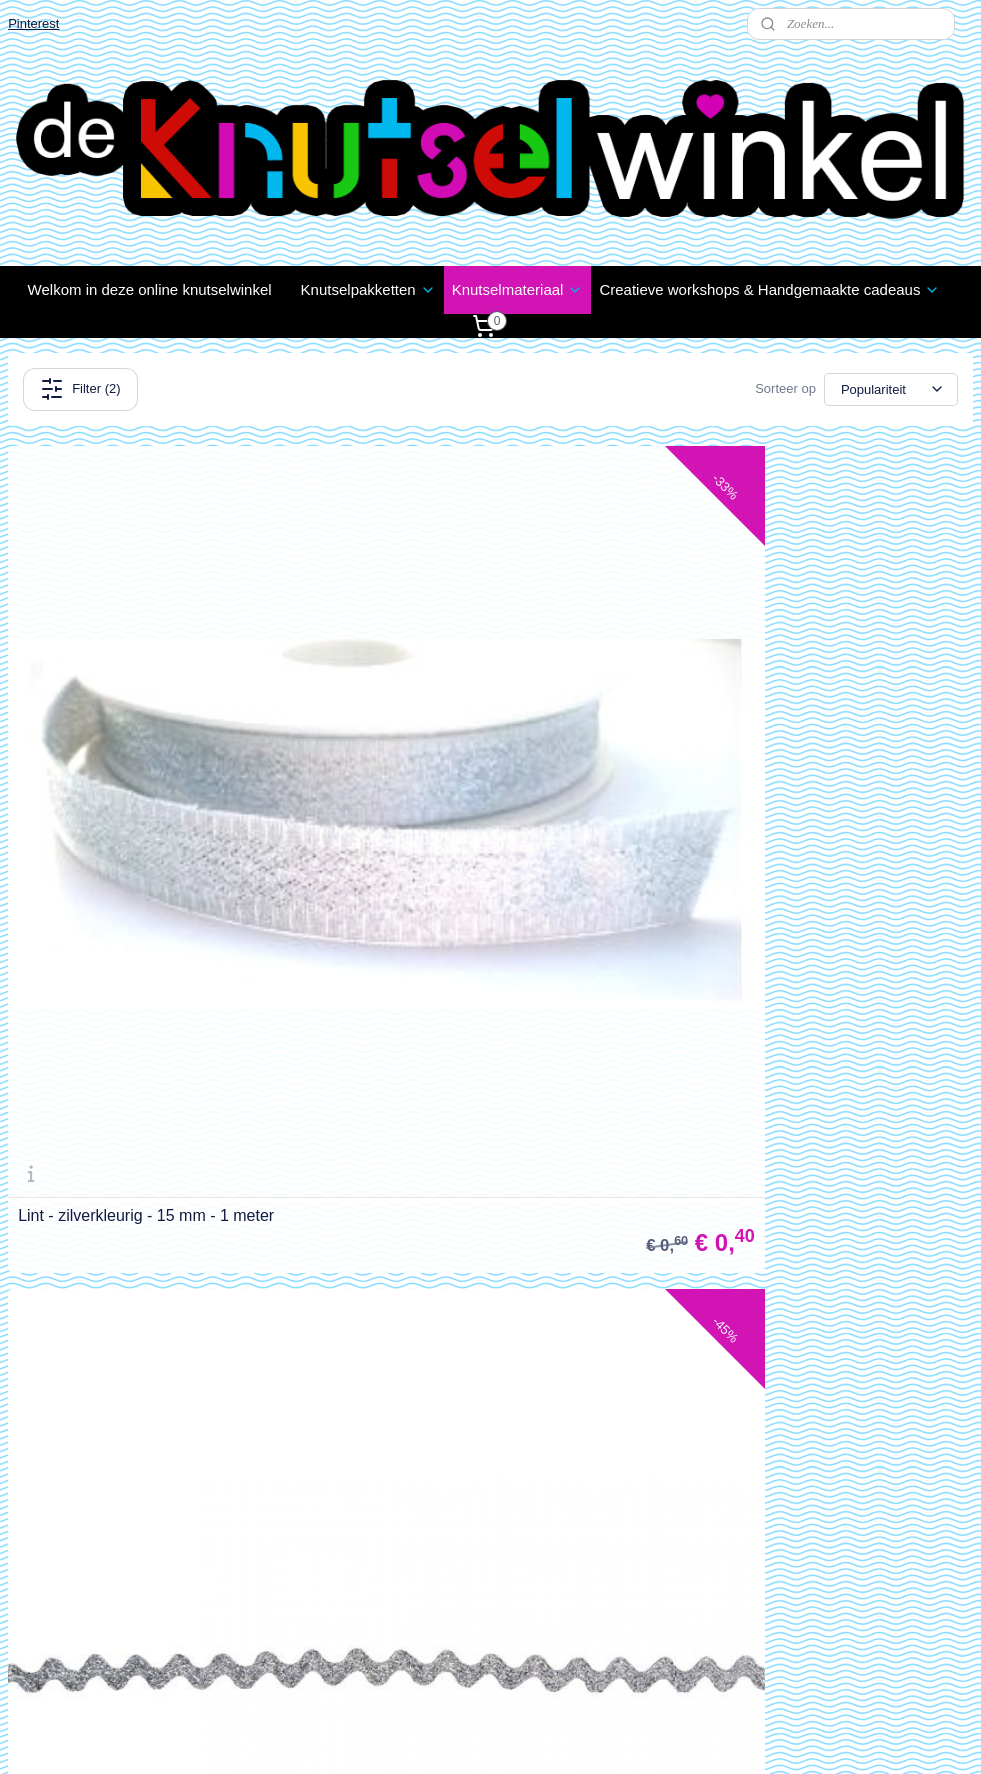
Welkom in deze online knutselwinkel (150, 289)
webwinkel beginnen (537, 1737)
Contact (32, 1272)
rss (471, 1737)
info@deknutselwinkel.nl (430, 1637)
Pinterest (33, 23)
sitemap (435, 1737)
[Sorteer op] (891, 389)
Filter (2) (80, 389)
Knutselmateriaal (518, 289)
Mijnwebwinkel (691, 1737)
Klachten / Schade (65, 1227)
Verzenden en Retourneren (92, 1204)
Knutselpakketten (368, 289)
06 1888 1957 (394, 1659)
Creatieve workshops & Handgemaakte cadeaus (769, 289)
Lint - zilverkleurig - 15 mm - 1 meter (146, 933)
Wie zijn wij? (46, 1543)
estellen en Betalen (76, 1182)
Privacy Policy (51, 1249)
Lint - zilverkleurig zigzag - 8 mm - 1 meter (658, 933)
